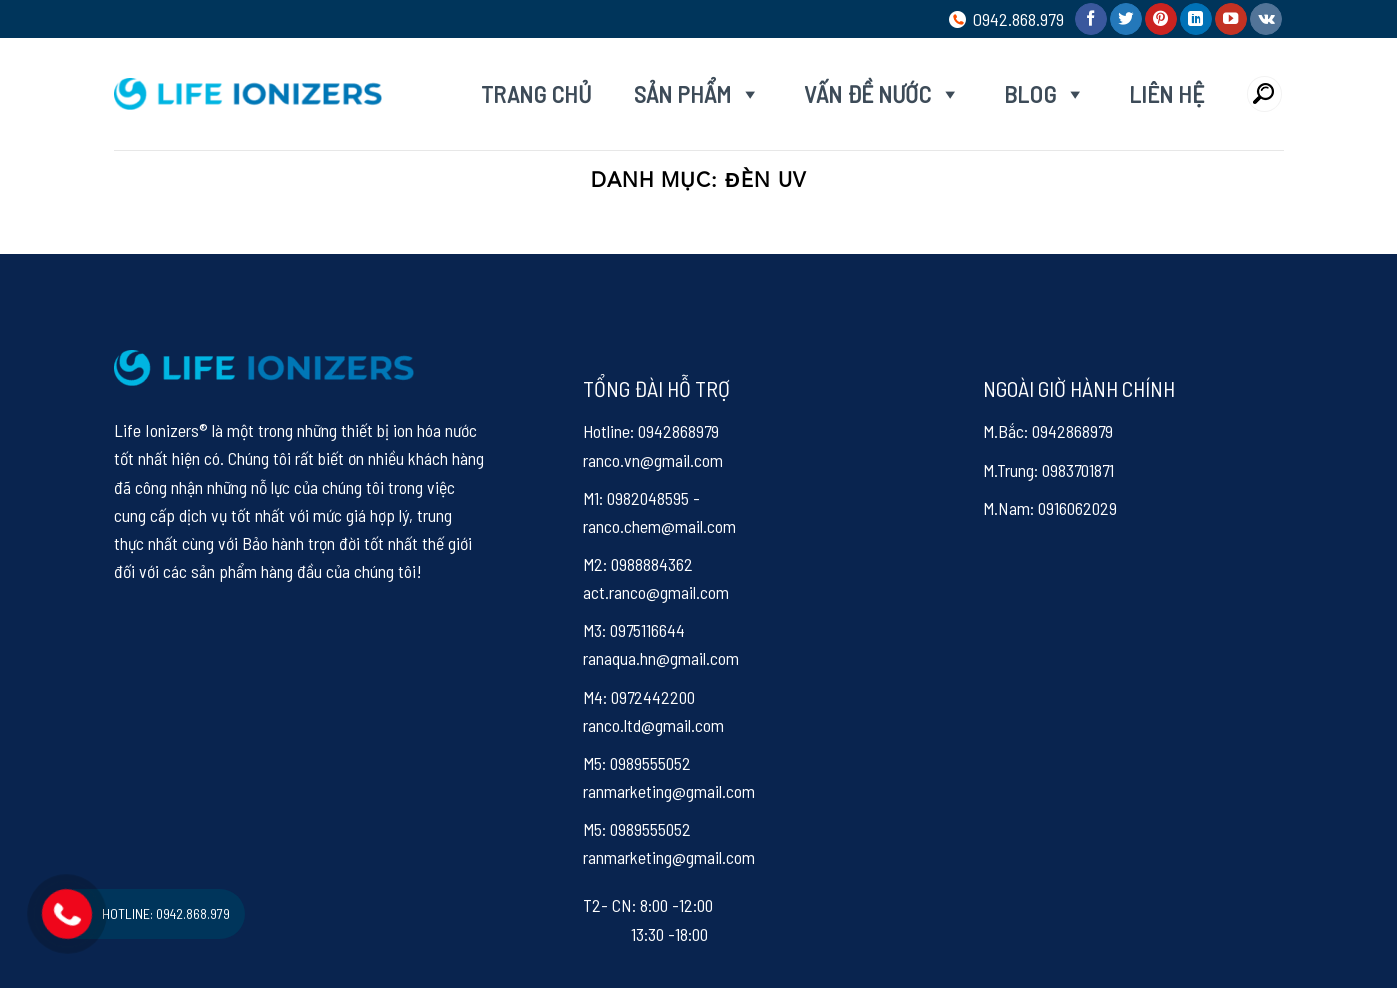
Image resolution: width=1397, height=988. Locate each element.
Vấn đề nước (882, 93)
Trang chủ (536, 93)
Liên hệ (1166, 93)
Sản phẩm (697, 93)
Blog (1045, 93)
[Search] (1264, 93)
